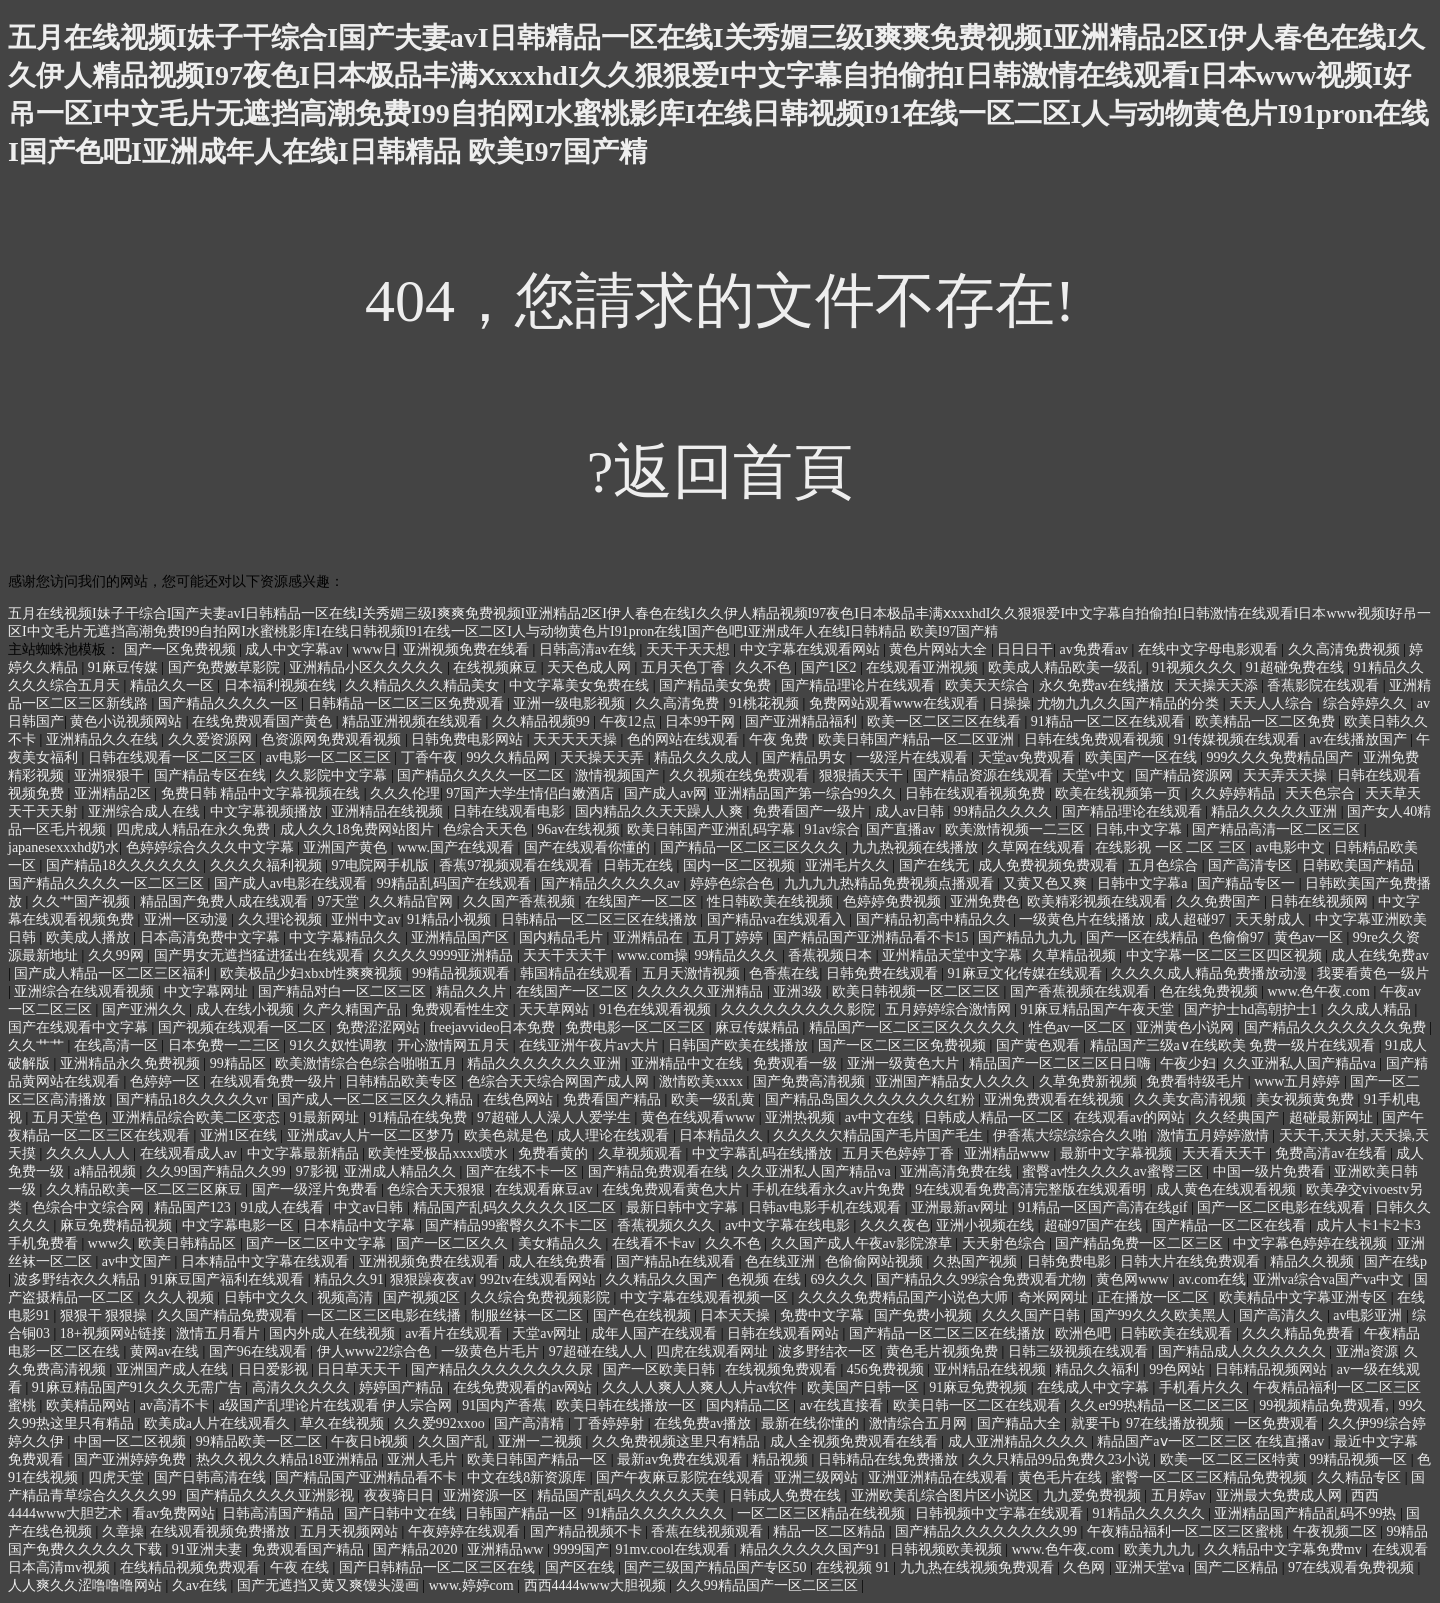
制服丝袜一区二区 (529, 1315)
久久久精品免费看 (1300, 1333)
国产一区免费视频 (182, 649)
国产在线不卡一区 (524, 1171)
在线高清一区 (118, 1045)
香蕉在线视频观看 (709, 1531)
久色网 (1086, 1567)
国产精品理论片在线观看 (860, 685)
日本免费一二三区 (226, 1045)
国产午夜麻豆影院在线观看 (682, 1477)
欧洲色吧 (1085, 1333)
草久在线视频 (344, 1423)
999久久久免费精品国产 (1281, 757)
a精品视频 (107, 1171)
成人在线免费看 (559, 1261)
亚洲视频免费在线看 (468, 649)
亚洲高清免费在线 (958, 1171)
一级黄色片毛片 (492, 1351)
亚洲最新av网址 (961, 1207)
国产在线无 (936, 865)
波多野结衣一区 (829, 1351)
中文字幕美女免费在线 (581, 685)
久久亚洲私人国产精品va (1301, 1063)
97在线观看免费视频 (1353, 1567)
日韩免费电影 (1071, 1261)
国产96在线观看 (260, 1351)
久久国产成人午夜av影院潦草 (863, 1243)
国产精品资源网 (1186, 775)
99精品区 (240, 1063)
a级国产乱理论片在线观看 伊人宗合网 (337, 1405)
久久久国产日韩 (1033, 1315)
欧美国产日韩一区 (865, 1387)
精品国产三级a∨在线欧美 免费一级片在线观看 (1234, 1045)
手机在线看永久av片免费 (830, 1189)
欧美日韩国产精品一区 (539, 1459)
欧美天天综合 (989, 685)
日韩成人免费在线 (787, 1495)
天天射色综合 (1006, 1243)
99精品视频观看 (463, 973)
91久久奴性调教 (340, 1045)
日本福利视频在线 (282, 685)
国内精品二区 (750, 1405)
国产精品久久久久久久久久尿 (504, 1369)
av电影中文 (1291, 847)
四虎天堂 (118, 1477)
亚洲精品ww (507, 1549)
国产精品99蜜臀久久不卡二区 (518, 1225)
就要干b (1095, 1423)
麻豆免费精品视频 (118, 1225)
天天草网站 (556, 1009)
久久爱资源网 (212, 739)
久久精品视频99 (543, 721)
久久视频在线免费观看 (741, 775)
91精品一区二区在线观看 (1110, 721)
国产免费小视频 (925, 1315)
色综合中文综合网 (90, 1207)
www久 (110, 1243)
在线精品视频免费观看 (192, 1567)
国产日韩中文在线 (402, 1513)
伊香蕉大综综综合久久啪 (1072, 1135)
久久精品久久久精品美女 (424, 685)
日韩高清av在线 (589, 649)
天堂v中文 (1095, 775)
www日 (374, 649)
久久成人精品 (1371, 1009)
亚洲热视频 (802, 1117)
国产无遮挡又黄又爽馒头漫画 (330, 1585)
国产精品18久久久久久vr (193, 1099)
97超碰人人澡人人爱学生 (556, 1117)
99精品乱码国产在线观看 (456, 883)
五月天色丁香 (685, 667)
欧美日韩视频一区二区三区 (918, 991)
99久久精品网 (510, 757)
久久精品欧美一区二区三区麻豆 (146, 1189)
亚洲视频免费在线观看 (431, 1261)
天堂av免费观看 (1028, 757)
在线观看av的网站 (1131, 1117)
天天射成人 (1272, 919)
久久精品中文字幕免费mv (1284, 1549)
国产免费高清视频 (811, 1081)
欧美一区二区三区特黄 (1232, 1459)
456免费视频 (887, 1369)
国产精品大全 (1021, 1423)
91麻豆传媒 (125, 667)
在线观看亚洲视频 (924, 667)
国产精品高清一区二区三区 (1278, 829)
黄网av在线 (166, 1351)
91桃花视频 (766, 703)
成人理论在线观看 (615, 1135)
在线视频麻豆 (497, 667)
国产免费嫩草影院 (226, 667)
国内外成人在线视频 (334, 1333)
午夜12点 (630, 721)
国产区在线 (582, 1567)
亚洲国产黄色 (347, 847)
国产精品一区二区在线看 (1231, 1225)
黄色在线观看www (700, 1117)
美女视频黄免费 (1307, 1099)
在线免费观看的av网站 (524, 1387)
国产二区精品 (1238, 1567)
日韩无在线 (640, 865)
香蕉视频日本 (832, 955)
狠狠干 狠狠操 (105, 1315)
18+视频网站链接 (114, 1333)
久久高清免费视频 (1346, 649)
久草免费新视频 (1090, 1081)
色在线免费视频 (1211, 991)
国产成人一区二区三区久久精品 (377, 1099)
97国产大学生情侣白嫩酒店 (532, 793)
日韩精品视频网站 (1273, 1369)
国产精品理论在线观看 (1134, 811)
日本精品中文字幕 (361, 1225)
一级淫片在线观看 (914, 757)
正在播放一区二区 (1155, 1297)
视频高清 (347, 1297)
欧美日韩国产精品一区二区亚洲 (918, 739)
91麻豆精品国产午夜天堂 (1099, 1009)
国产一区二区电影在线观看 (1283, 1207)
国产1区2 (831, 667)
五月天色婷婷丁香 (900, 1153)
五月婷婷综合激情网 (950, 1009)
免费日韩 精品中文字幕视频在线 (262, 793)
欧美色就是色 (508, 1135)
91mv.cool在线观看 (675, 1549)
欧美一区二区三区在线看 (946, 721)
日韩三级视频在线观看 (1080, 1351)
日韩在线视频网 (1321, 901)
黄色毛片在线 (1062, 1477)
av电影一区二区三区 (330, 757)
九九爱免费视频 (1094, 1495)
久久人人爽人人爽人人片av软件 (701, 1387)
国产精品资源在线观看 (985, 775)
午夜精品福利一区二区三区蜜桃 (1187, 1531)
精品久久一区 (174, 685)
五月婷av (1180, 1495)
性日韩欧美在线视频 (772, 901)
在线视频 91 (854, 1567)
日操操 (1010, 703)
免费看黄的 (555, 1153)
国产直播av (902, 829)
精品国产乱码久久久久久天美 (630, 1495)
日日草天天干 (361, 1369)
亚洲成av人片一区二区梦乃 (372, 1135)
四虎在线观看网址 (714, 1351)
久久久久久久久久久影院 (800, 1009)
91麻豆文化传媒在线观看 (1027, 973)
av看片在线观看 (455, 1333)
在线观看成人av (190, 1153)
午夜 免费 (780, 739)
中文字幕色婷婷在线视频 (1312, 1243)
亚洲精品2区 (114, 793)
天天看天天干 (1226, 1153)
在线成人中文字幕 (1095, 1387)
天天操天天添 (1218, 685)
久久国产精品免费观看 (229, 1315)
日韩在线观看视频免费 (977, 793)
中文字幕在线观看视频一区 (706, 1297)
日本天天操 (737, 1315)
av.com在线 (1212, 1279)
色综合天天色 (487, 829)
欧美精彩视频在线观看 (1099, 901)
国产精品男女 (806, 757)
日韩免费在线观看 (884, 973)
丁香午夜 (431, 757)
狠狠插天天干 (863, 775)
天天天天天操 (577, 739)
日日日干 (1025, 649)
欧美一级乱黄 (715, 1099)
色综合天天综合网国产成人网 (560, 1081)
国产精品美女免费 (717, 685)
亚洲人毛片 (424, 1459)
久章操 (123, 1531)
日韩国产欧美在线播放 (740, 1045)
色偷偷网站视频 (876, 1261)
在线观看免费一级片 (275, 1081)
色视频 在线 (765, 1279)
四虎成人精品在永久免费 (195, 829)
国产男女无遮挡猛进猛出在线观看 (261, 955)
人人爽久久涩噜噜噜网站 (87, 1585)
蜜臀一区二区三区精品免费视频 (1211, 1477)
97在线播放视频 (1177, 1423)
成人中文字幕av (295, 649)
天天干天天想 (690, 649)
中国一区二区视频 (132, 1441)
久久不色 (765, 667)
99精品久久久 (738, 955)
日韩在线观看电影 (511, 811)
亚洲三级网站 (818, 1477)
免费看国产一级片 (811, 811)
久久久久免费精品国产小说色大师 (905, 1297)
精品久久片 (473, 991)
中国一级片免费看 (1271, 1171)
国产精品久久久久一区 (230, 703)
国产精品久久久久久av (612, 883)
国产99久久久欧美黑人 (1162, 1315)
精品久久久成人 (705, 757)
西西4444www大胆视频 (597, 1585)
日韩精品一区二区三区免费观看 (408, 703)
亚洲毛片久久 (849, 865)
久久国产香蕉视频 (521, 901)
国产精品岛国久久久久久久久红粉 (872, 1099)
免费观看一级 (797, 1063)
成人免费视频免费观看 (1050, 865)
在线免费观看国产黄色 (264, 721)
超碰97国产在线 (1095, 1225)
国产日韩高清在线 (212, 1477)
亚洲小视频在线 (987, 1225)
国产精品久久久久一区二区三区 (108, 883)
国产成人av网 (665, 793)
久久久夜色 (895, 1225)
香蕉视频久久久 (668, 1225)
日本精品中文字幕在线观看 (267, 1261)
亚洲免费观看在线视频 (1056, 1099)
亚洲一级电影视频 (571, 703)
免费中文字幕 (824, 1315)
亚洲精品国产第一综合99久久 (807, 793)
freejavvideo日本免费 (493, 1027)
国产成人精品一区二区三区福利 (114, 973)
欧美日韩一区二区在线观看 (979, 1405)
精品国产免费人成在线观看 (226, 901)
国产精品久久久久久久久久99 (988, 1531)
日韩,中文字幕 (1140, 829)
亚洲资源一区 (487, 1495)
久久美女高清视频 (1192, 1099)
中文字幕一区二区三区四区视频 (1226, 955)
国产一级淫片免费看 (317, 1189)
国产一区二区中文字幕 (318, 1243)
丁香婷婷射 (611, 1423)
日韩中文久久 (268, 1297)
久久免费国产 (1220, 901)
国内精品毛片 (563, 937)
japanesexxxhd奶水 (63, 847)
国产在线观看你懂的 (589, 847)
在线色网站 (520, 1099)
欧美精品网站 (90, 1405)
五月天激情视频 (693, 973)
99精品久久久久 (1005, 811)
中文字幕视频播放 (268, 811)
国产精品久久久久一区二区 (483, 775)
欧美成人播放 (90, 937)
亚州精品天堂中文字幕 (954, 955)
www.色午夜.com (1320, 991)
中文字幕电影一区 (240, 1225)
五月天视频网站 (351, 1531)
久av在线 (201, 1585)
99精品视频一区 (1360, 1459)
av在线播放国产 (1359, 739)
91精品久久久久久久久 (659, 1513)
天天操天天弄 (604, 757)
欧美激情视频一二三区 (1017, 829)
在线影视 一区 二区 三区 (1172, 847)
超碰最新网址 (1333, 1117)
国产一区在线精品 (1144, 937)
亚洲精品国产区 (462, 937)
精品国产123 (194, 1207)
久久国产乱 (455, 1441)
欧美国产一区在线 (1143, 757)
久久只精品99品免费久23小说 (1061, 1459)
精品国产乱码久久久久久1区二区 (516, 1207)
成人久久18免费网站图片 (359, 829)
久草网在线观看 (1038, 847)
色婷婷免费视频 (894, 901)
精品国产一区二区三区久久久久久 (916, 1027)
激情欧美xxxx (703, 1081)
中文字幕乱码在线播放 (764, 1153)
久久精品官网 (413, 901)
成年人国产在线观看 (656, 1333)
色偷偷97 (1238, 937)
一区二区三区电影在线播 (386, 1315)
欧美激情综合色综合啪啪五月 (368, 1063)
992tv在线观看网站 (539, 1279)
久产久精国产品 (354, 1009)
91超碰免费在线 (1297, 667)
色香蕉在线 (784, 973)
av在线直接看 (843, 1405)
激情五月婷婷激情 (1215, 1135)
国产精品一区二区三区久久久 (753, 847)
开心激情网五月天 (455, 1045)
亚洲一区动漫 (188, 919)
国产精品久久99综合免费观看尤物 (983, 1279)
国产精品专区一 (1248, 883)
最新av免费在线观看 (681, 1459)
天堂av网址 (548, 1333)
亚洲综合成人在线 (146, 811)
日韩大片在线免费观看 (1192, 1261)
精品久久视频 (1314, 1261)
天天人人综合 (1273, 703)
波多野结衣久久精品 (79, 1279)
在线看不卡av (655, 1243)
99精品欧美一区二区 (261, 1441)
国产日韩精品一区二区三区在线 (439, 1567)
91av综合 (832, 829)
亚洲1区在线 (240, 1135)
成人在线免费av (1379, 955)
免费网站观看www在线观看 (896, 703)
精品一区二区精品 (831, 1531)
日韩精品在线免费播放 (890, 1459)
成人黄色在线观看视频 (1228, 1189)
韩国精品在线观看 (578, 973)
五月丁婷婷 (730, 937)
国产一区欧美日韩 (661, 1369)
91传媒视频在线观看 (1239, 739)
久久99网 (118, 955)
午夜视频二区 (1337, 1531)
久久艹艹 (38, 1045)
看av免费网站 (173, 1513)
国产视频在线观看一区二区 (244, 1027)
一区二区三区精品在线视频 (823, 1513)
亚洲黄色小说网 (1187, 1027)
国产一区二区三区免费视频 (904, 1045)
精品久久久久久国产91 (812, 1549)
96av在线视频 (578, 829)
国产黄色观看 (1040, 1045)
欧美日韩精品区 (189, 1243)
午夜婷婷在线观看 (466, 1531)
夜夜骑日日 (401, 1495)
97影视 (317, 1171)
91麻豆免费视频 (980, 1387)
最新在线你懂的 (812, 1423)
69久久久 (841, 1279)
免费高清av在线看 (1332, 1153)
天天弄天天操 (1287, 775)
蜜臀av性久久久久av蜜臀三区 (1114, 1171)
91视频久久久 (1196, 667)
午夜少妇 (1188, 1063)
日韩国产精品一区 (523, 1513)
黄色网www (1134, 1279)
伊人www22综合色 (376, 1351)
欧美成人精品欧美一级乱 (1067, 667)
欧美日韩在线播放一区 (628, 1405)
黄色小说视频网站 (128, 721)
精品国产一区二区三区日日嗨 (1062, 1063)
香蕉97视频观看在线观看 (518, 865)
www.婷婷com (473, 1585)
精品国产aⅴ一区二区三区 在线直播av (1212, 1441)
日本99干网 (702, 721)
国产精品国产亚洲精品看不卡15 (873, 937)
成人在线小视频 (247, 1009)
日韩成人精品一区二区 (996, 1117)
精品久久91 (349, 1279)
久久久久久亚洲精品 (702, 991)
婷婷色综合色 (734, 883)
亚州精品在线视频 (992, 1369)
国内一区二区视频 (741, 865)
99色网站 (1179, 1369)
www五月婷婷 (1299, 1081)
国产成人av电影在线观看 (292, 883)
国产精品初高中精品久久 (935, 919)
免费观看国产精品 (310, 1549)
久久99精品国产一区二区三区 (769, 1585)
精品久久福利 (1099, 1369)
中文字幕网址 (208, 991)
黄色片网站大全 (940, 649)
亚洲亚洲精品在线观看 (940, 1477)
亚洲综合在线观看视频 (86, 991)
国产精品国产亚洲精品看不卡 (368, 1477)
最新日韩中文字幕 (684, 1207)
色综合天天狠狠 (438, 1189)
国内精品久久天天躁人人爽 (661, 811)
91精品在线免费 (420, 1117)
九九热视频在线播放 (917, 847)
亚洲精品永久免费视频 (132, 1063)
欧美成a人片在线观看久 (219, 1423)
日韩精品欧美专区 (403, 1081)
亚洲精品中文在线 (689, 1063)
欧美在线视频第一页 (1120, 793)
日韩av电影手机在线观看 (826, 1207)
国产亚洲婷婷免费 (132, 1459)
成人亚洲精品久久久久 (1020, 1441)
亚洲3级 (799, 991)
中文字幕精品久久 (347, 937)
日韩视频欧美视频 (948, 1549)
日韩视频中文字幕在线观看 (1001, 1513)
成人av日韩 (911, 811)
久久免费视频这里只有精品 (678, 1441)
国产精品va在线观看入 (778, 919)
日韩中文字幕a (1144, 883)
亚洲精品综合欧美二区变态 (198, 1117)
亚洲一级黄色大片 (905, 1063)
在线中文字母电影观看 (1210, 649)
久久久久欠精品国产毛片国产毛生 (880, 1135)
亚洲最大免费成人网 (1281, 1495)
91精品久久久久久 (1151, 1513)
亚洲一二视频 (542, 1441)
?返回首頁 (720, 472)
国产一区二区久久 (454, 1243)
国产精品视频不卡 (588, 1531)
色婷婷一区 (167, 1081)
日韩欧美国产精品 (1360, 865)
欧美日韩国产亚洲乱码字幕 (713, 829)
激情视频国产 (619, 775)
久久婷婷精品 (1235, 793)
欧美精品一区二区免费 (1267, 721)
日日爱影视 (275, 1369)
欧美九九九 (1161, 1549)
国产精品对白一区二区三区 (344, 991)
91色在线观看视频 (657, 1009)
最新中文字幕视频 (1118, 1153)
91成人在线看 (284, 1207)
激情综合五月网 (920, 1423)
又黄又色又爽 (1047, 883)
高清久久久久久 (303, 1387)
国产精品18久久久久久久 (125, 865)
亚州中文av (365, 919)
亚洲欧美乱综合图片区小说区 (944, 1495)
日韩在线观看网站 (785, 1333)
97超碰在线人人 (600, 1351)
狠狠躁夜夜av (431, 1279)
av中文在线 (881, 1117)
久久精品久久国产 (663, 1279)
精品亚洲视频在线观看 (414, 721)
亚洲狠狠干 (111, 775)
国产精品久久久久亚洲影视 (272, 1495)
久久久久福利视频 (268, 865)
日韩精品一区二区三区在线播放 (601, 919)
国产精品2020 (417, 1549)
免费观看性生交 (462, 1009)
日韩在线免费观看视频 (1096, 739)
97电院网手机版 (382, 865)
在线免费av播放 (704, 1423)
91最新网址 (326, 1117)
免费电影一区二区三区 (637, 1027)
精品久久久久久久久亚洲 (546, 1063)
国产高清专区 (1252, 865)
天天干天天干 (567, 955)
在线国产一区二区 (643, 901)
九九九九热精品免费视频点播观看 (891, 883)
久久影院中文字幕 (333, 775)
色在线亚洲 (782, 1261)
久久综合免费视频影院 (542, 1297)
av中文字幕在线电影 (789, 1225)
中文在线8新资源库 (528, 1477)
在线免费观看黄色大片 (674, 1189)
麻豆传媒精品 (759, 1027)
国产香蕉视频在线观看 (1082, 991)
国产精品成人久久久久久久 (1244, 1351)
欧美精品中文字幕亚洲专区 (1305, 1297)
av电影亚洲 (1369, 1315)
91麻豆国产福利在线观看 (229, 1279)
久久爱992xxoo (441, 1423)
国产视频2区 (423, 1297)
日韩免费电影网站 (469, 739)
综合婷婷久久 (1367, 703)
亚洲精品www (1009, 1153)
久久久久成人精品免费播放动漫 (1211, 973)
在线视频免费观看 (783, 1369)
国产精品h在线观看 (677, 1261)
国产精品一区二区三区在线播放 (949, 1333)
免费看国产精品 (614, 1099)
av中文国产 (138, 1261)
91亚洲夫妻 (209, 1549)
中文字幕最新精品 (305, 1153)
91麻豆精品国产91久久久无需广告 (139, 1387)
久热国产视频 (977, 1261)
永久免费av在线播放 (1103, 685)
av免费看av (1096, 649)
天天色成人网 (591, 667)
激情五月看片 (220, 1333)
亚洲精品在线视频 (389, 811)
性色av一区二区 (1079, 1027)
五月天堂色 (69, 1117)
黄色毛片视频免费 (944, 1351)
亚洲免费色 (985, 901)
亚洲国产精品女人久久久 (954, 1081)
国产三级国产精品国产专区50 (717, 1567)
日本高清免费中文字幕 (212, 937)
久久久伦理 (405, 793)
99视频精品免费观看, (1325, 1405)
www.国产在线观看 (457, 847)
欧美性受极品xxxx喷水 (440, 1153)
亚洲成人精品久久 (402, 1171)
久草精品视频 (1076, 955)
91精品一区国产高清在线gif (1104, 1207)
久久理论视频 (282, 919)
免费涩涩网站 (380, 1027)
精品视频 (782, 1459)
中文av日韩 (370, 1207)
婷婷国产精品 (403, 1387)
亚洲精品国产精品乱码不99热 (1307, 1513)
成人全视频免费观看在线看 (856, 1441)
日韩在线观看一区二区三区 (174, 757)
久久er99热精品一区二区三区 (1161, 1405)
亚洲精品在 (650, 937)
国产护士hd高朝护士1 (1252, 1009)
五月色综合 (1165, 865)
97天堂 (340, 901)
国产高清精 (531, 1423)
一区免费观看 (1278, 1423)
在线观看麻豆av (545, 1189)
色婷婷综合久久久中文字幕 (212, 847)
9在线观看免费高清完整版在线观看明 (1032, 1189)
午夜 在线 (301, 1567)
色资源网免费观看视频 (333, 739)
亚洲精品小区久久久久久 (368, 667)
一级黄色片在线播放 (1084, 919)
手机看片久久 (1203, 1387)
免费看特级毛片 (1197, 1081)
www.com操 (652, 955)
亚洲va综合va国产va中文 (1330, 1279)
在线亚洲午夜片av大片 (590, 1045)
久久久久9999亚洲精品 (445, 955)
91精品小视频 (451, 919)
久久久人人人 (90, 1153)
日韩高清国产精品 (280, 1513)
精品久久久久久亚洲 (1276, 811)
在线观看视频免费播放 (222, 1531)
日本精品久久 (723, 1135)
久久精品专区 (1361, 1477)
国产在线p (1395, 1261)
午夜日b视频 (371, 1441)
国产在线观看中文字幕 (80, 1027)
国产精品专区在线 (212, 775)
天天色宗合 (1322, 793)
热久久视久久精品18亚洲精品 (289, 1459)
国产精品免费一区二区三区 (1141, 1243)
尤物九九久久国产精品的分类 (1130, 703)
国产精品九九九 (1029, 937)
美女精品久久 (562, 1243)
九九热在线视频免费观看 (979, 1567)
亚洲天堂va (1151, 1567)
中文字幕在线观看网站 (812, 649)
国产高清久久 (1283, 1315)
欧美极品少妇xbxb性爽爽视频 (313, 973)
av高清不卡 (176, 1405)
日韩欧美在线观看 (1178, 1333)
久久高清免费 (679, 703)
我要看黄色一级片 (1373, 973)
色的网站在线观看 (685, 739)
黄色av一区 (1310, 937)
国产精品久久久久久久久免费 (1337, 1027)
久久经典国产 (1239, 1117)
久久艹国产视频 (83, 901)
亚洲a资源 (1367, 1351)
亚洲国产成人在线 (174, 1369)
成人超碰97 (1192, 919)
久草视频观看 (642, 1153)
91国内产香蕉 (506, 1405)
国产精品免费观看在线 (660, 1171)
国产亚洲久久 (146, 1009)
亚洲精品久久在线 (104, 739)
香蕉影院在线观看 (1325, 685)
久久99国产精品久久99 (218, 1171)
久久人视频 (181, 1297)
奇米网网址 (1055, 1297)
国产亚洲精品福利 (803, 721)
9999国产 (581, 1549)
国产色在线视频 (644, 1315)
